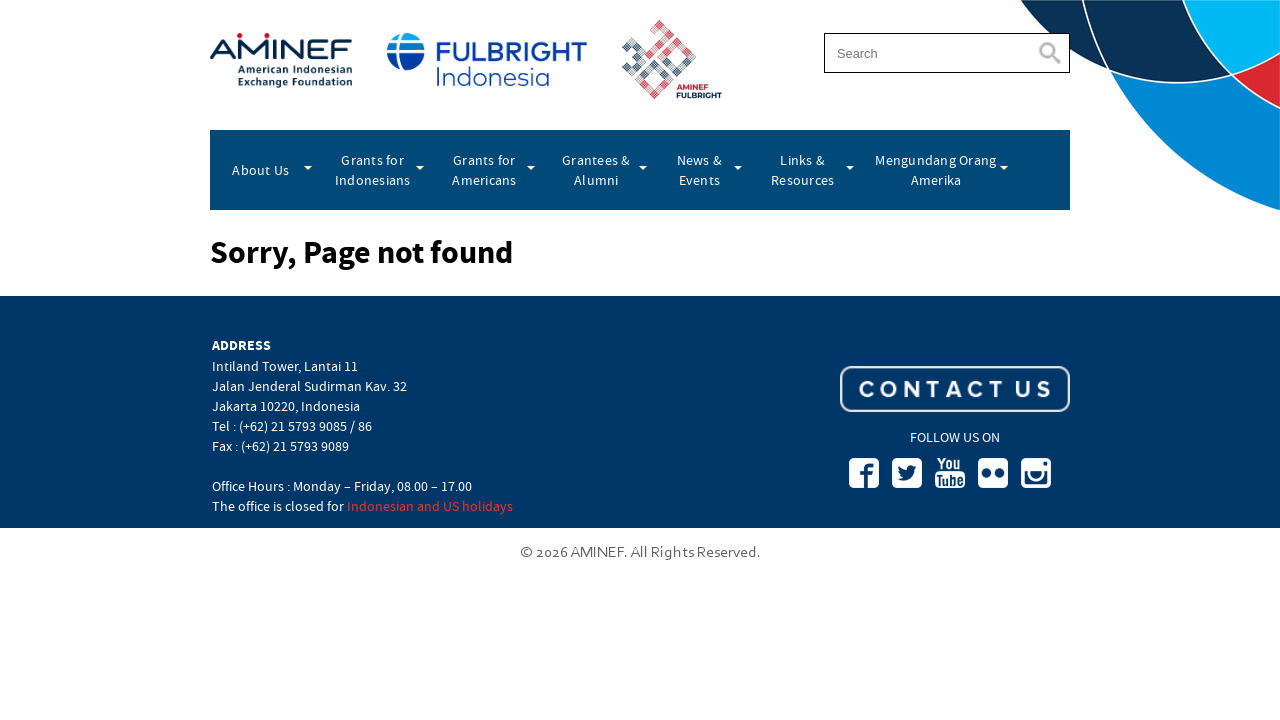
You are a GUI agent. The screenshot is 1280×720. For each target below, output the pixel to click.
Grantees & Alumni (596, 170)
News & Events (700, 170)
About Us (260, 170)
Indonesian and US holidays (430, 506)
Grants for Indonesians (373, 170)
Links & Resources (802, 170)
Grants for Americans (484, 170)
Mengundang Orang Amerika (935, 170)
